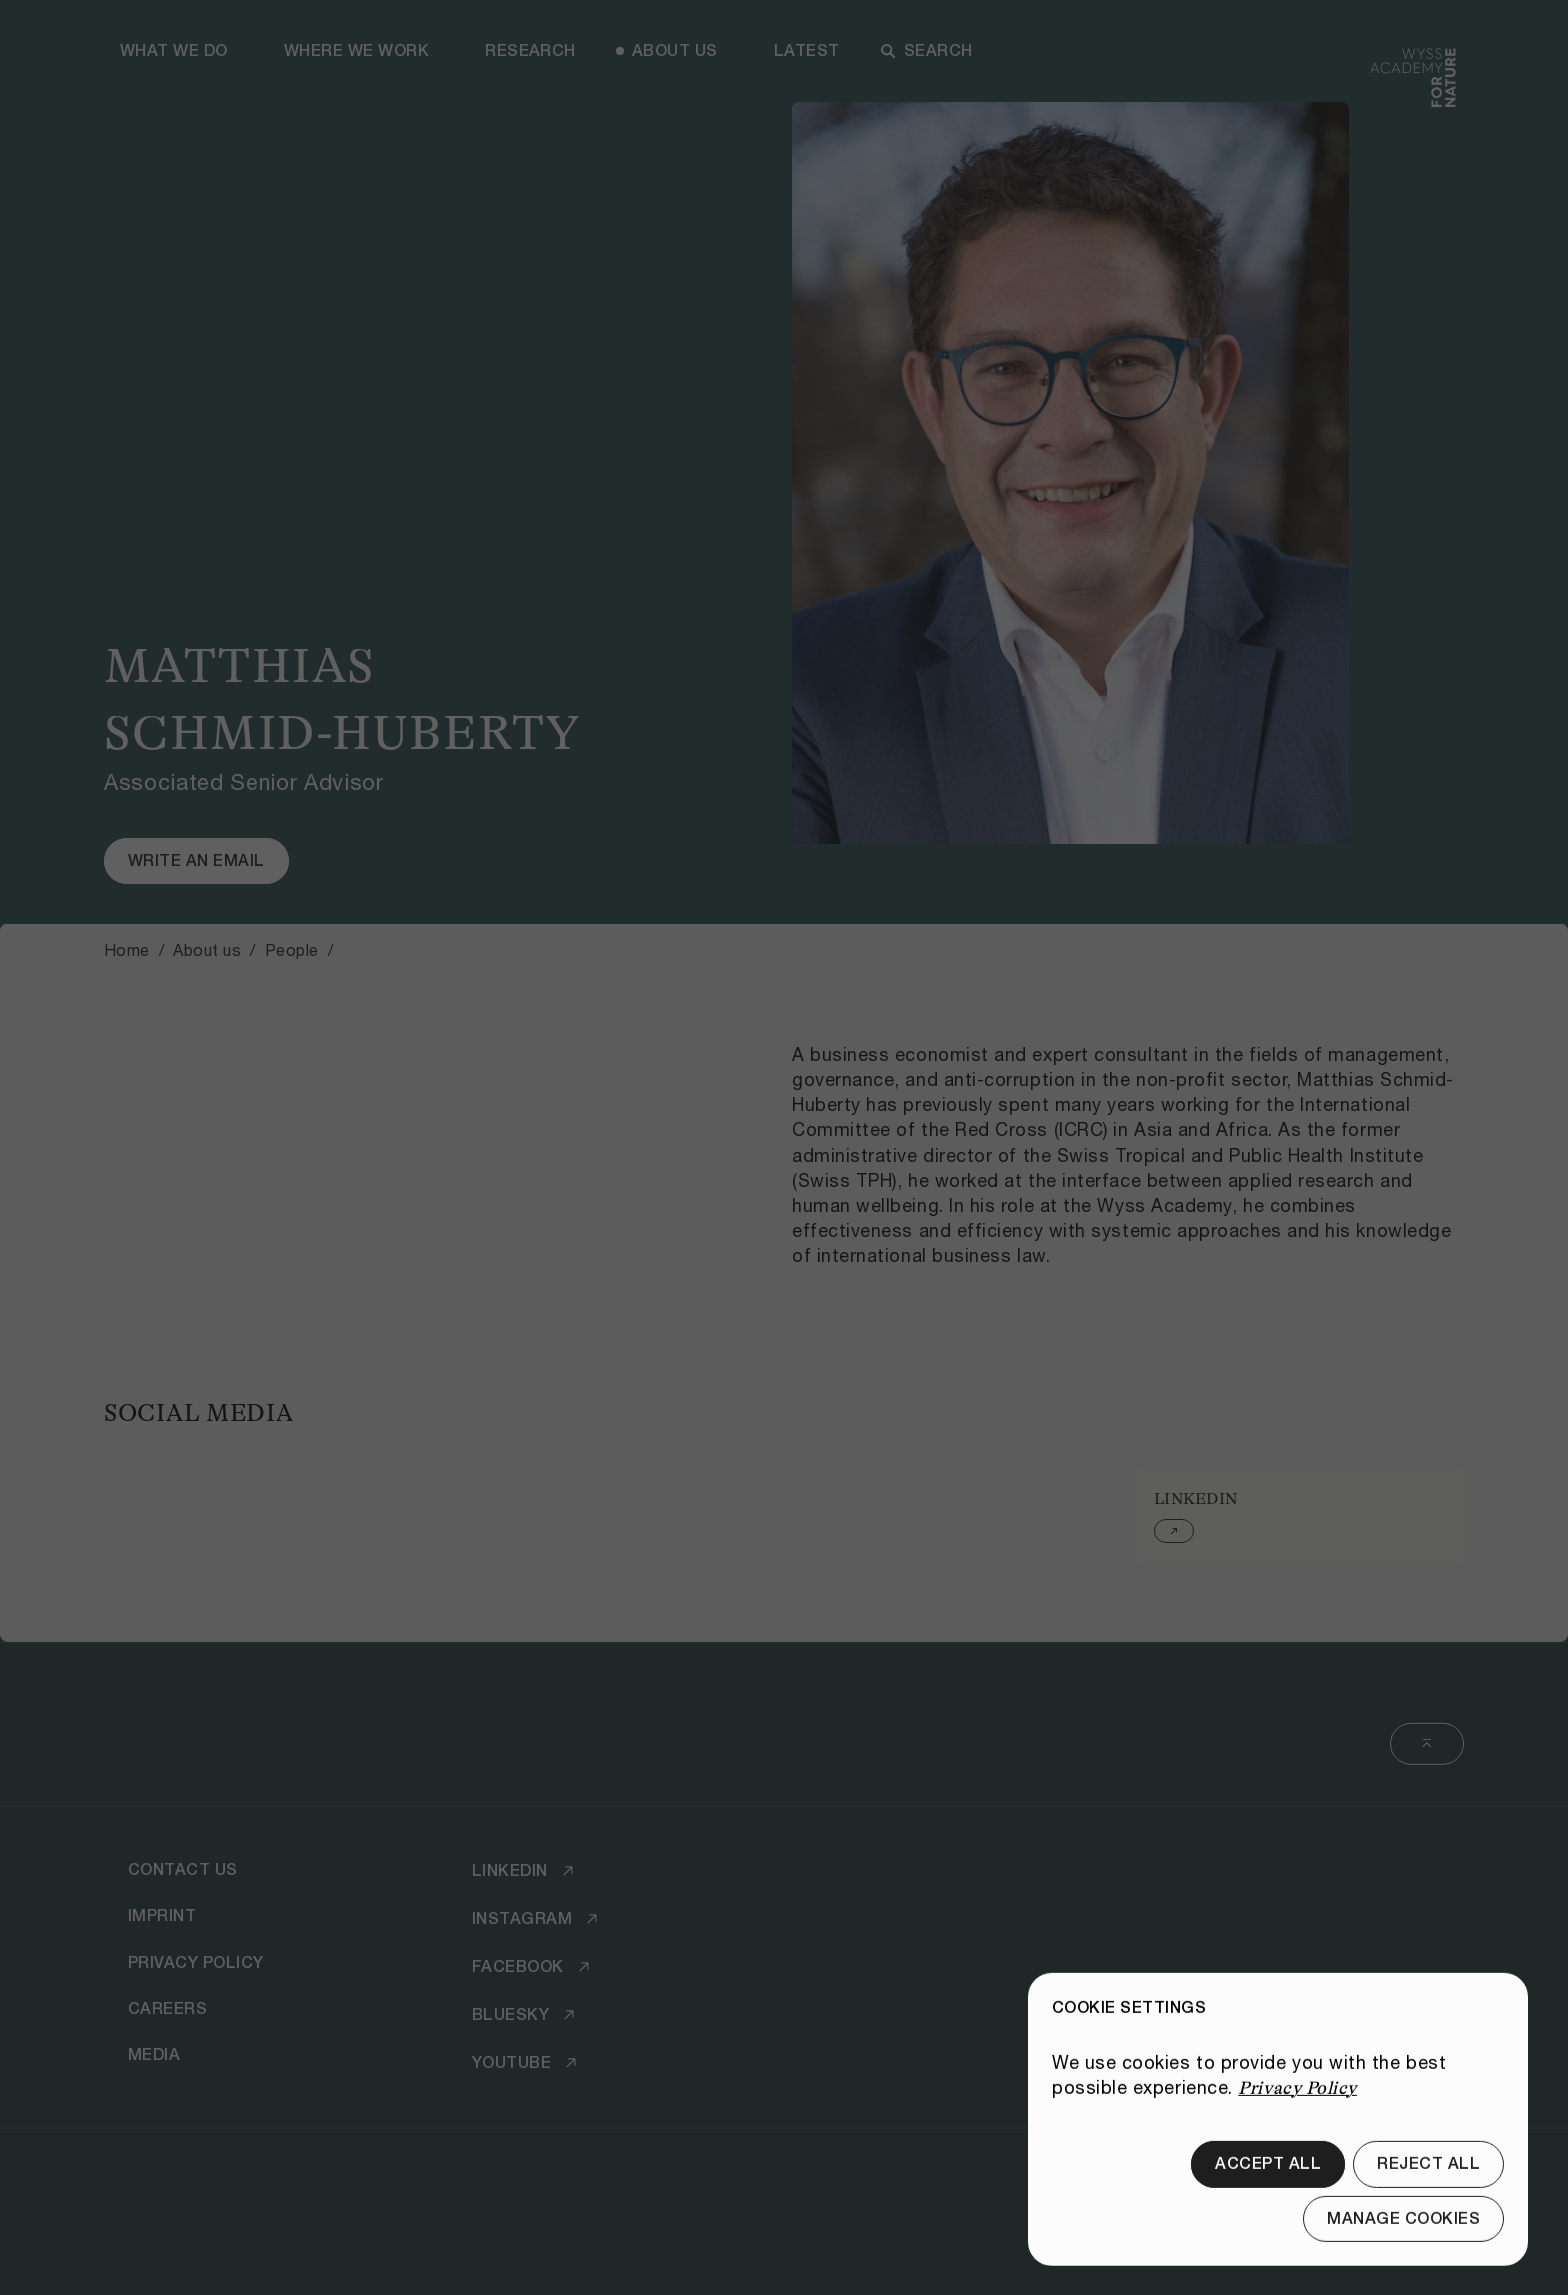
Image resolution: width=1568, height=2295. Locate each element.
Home (127, 949)
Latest (807, 50)
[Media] (154, 2055)
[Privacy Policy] (196, 1962)
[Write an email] (196, 861)
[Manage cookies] (1403, 2259)
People (292, 949)
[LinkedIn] (526, 1871)
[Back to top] (1427, 1744)
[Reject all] (1428, 2204)
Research (530, 50)
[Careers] (167, 2009)
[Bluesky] (526, 2015)
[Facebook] (534, 1967)
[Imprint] (162, 1916)
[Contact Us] (183, 1870)
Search (926, 50)
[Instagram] (538, 1919)
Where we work (356, 50)
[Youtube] (527, 2063)
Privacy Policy (1297, 2128)
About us (675, 50)
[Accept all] (1268, 2204)
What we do (174, 50)
